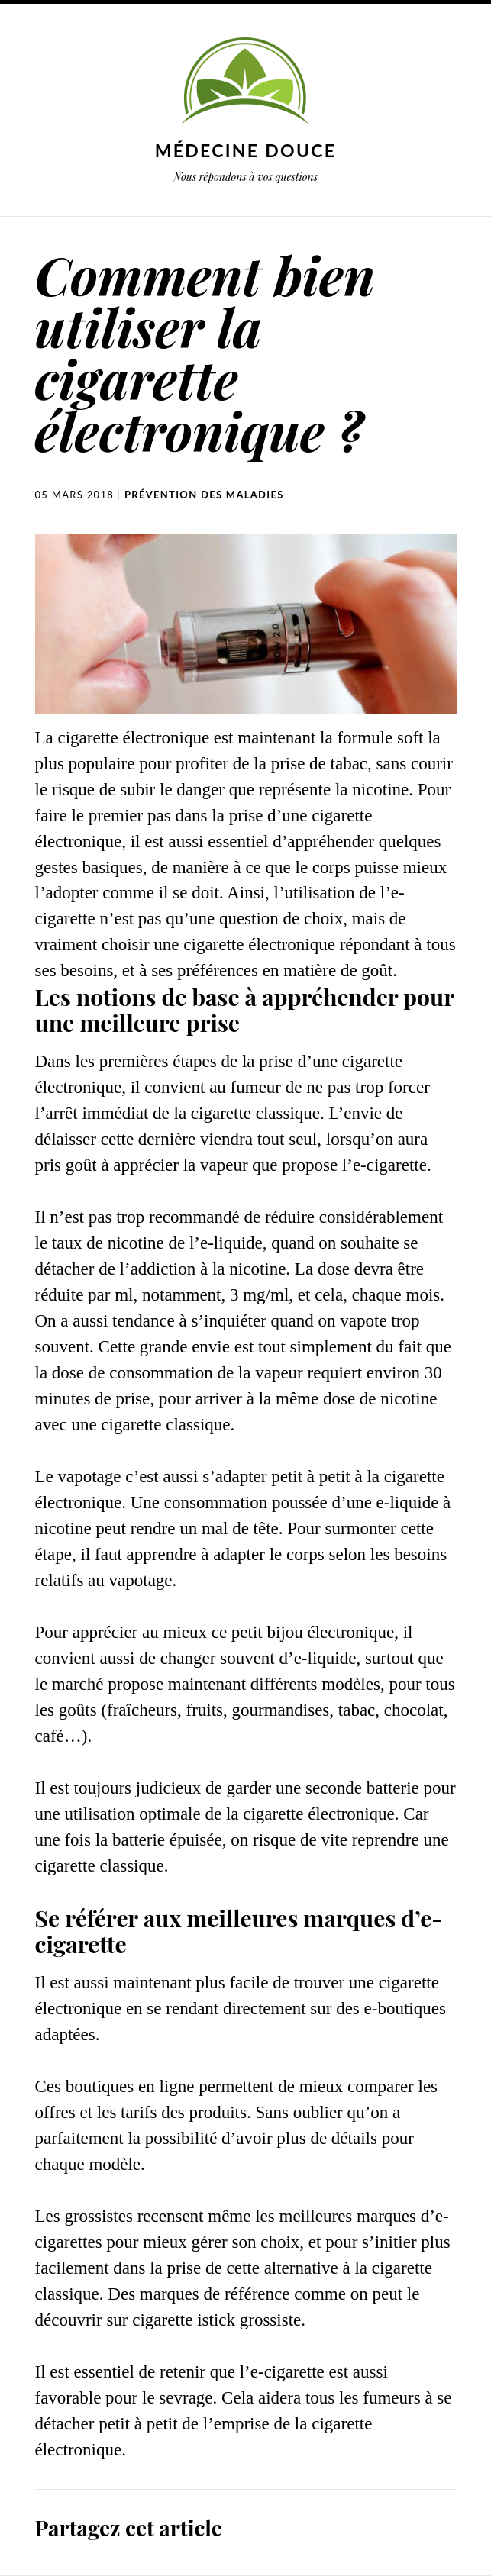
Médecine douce (246, 150)
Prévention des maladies (204, 494)
